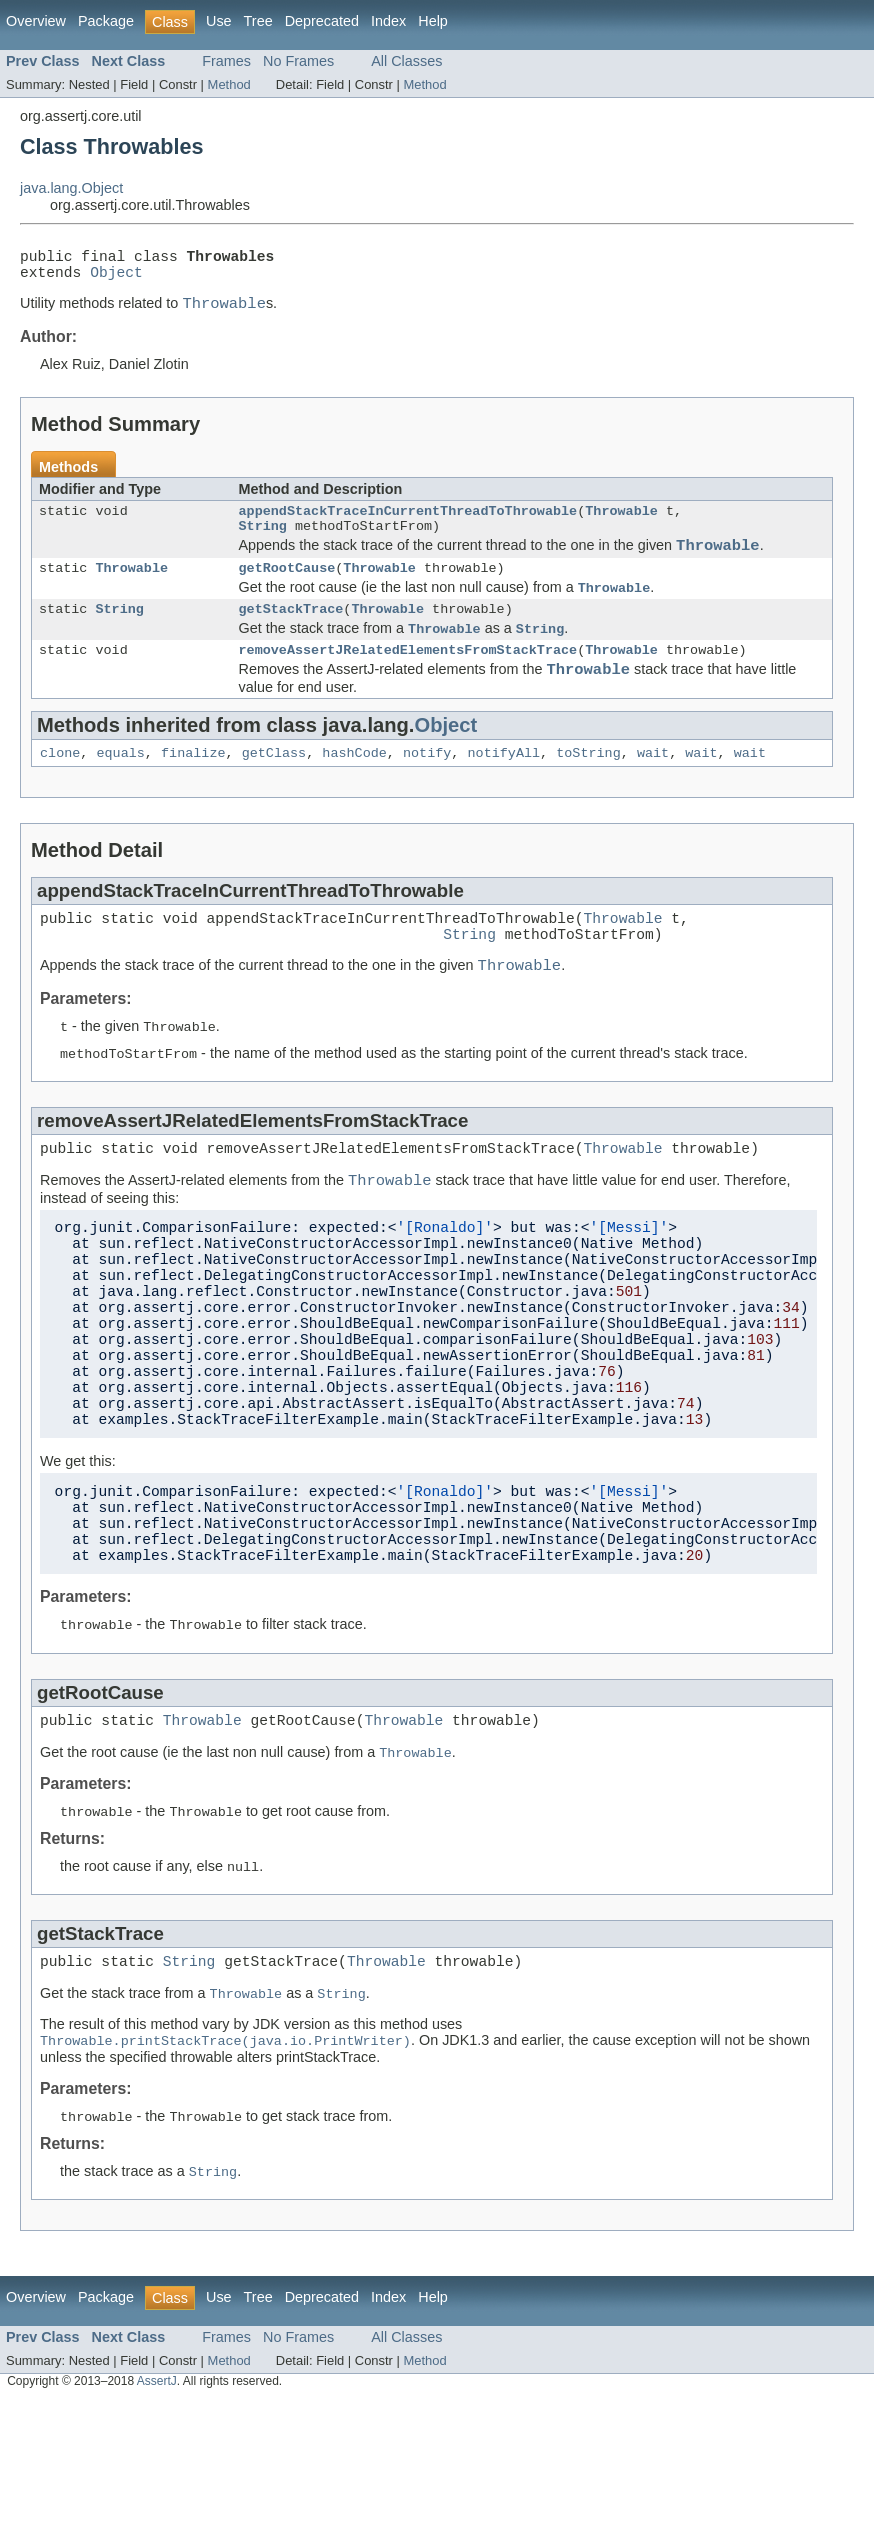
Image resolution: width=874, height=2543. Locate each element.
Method (229, 84)
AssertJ (157, 2531)
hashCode (354, 792)
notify (427, 792)
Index (388, 21)
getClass (274, 792)
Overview (36, 21)
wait (653, 792)
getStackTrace (291, 637)
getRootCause (287, 592)
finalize (193, 792)
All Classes (406, 61)
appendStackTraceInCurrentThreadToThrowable (408, 525)
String (263, 543)
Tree (258, 21)
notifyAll (503, 792)
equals (120, 792)
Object (116, 279)
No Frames (298, 61)
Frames (226, 61)
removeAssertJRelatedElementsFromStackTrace (408, 682)
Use (219, 21)
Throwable (621, 525)
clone (60, 792)
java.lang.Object (71, 188)
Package (106, 21)
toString (588, 792)
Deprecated (322, 21)
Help (433, 21)
